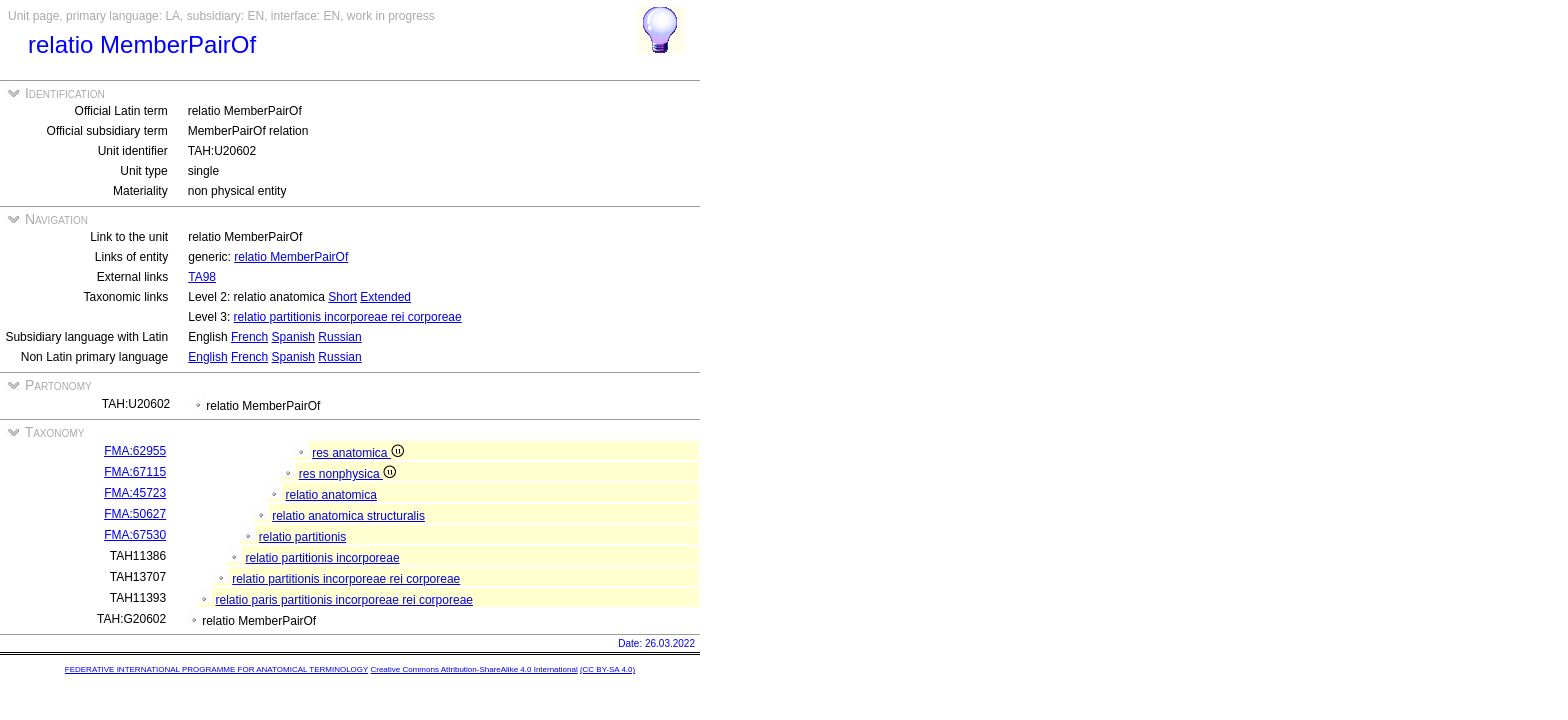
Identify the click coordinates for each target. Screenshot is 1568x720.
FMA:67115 (135, 472)
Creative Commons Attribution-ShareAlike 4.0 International (473, 669)
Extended (385, 297)
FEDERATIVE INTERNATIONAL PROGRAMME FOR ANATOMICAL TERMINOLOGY (216, 669)
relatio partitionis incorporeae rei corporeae (348, 317)
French (249, 337)
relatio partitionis (302, 537)
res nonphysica (347, 474)
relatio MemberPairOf (291, 257)
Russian (339, 337)
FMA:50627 (135, 514)
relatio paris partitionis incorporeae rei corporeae (344, 600)
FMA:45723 (135, 493)
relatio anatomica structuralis (348, 516)
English (207, 357)
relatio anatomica (331, 495)
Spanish (293, 337)
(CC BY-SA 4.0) (607, 669)
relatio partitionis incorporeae (323, 558)
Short (342, 297)
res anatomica (358, 453)
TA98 (202, 277)
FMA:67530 (135, 535)
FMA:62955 (135, 451)
